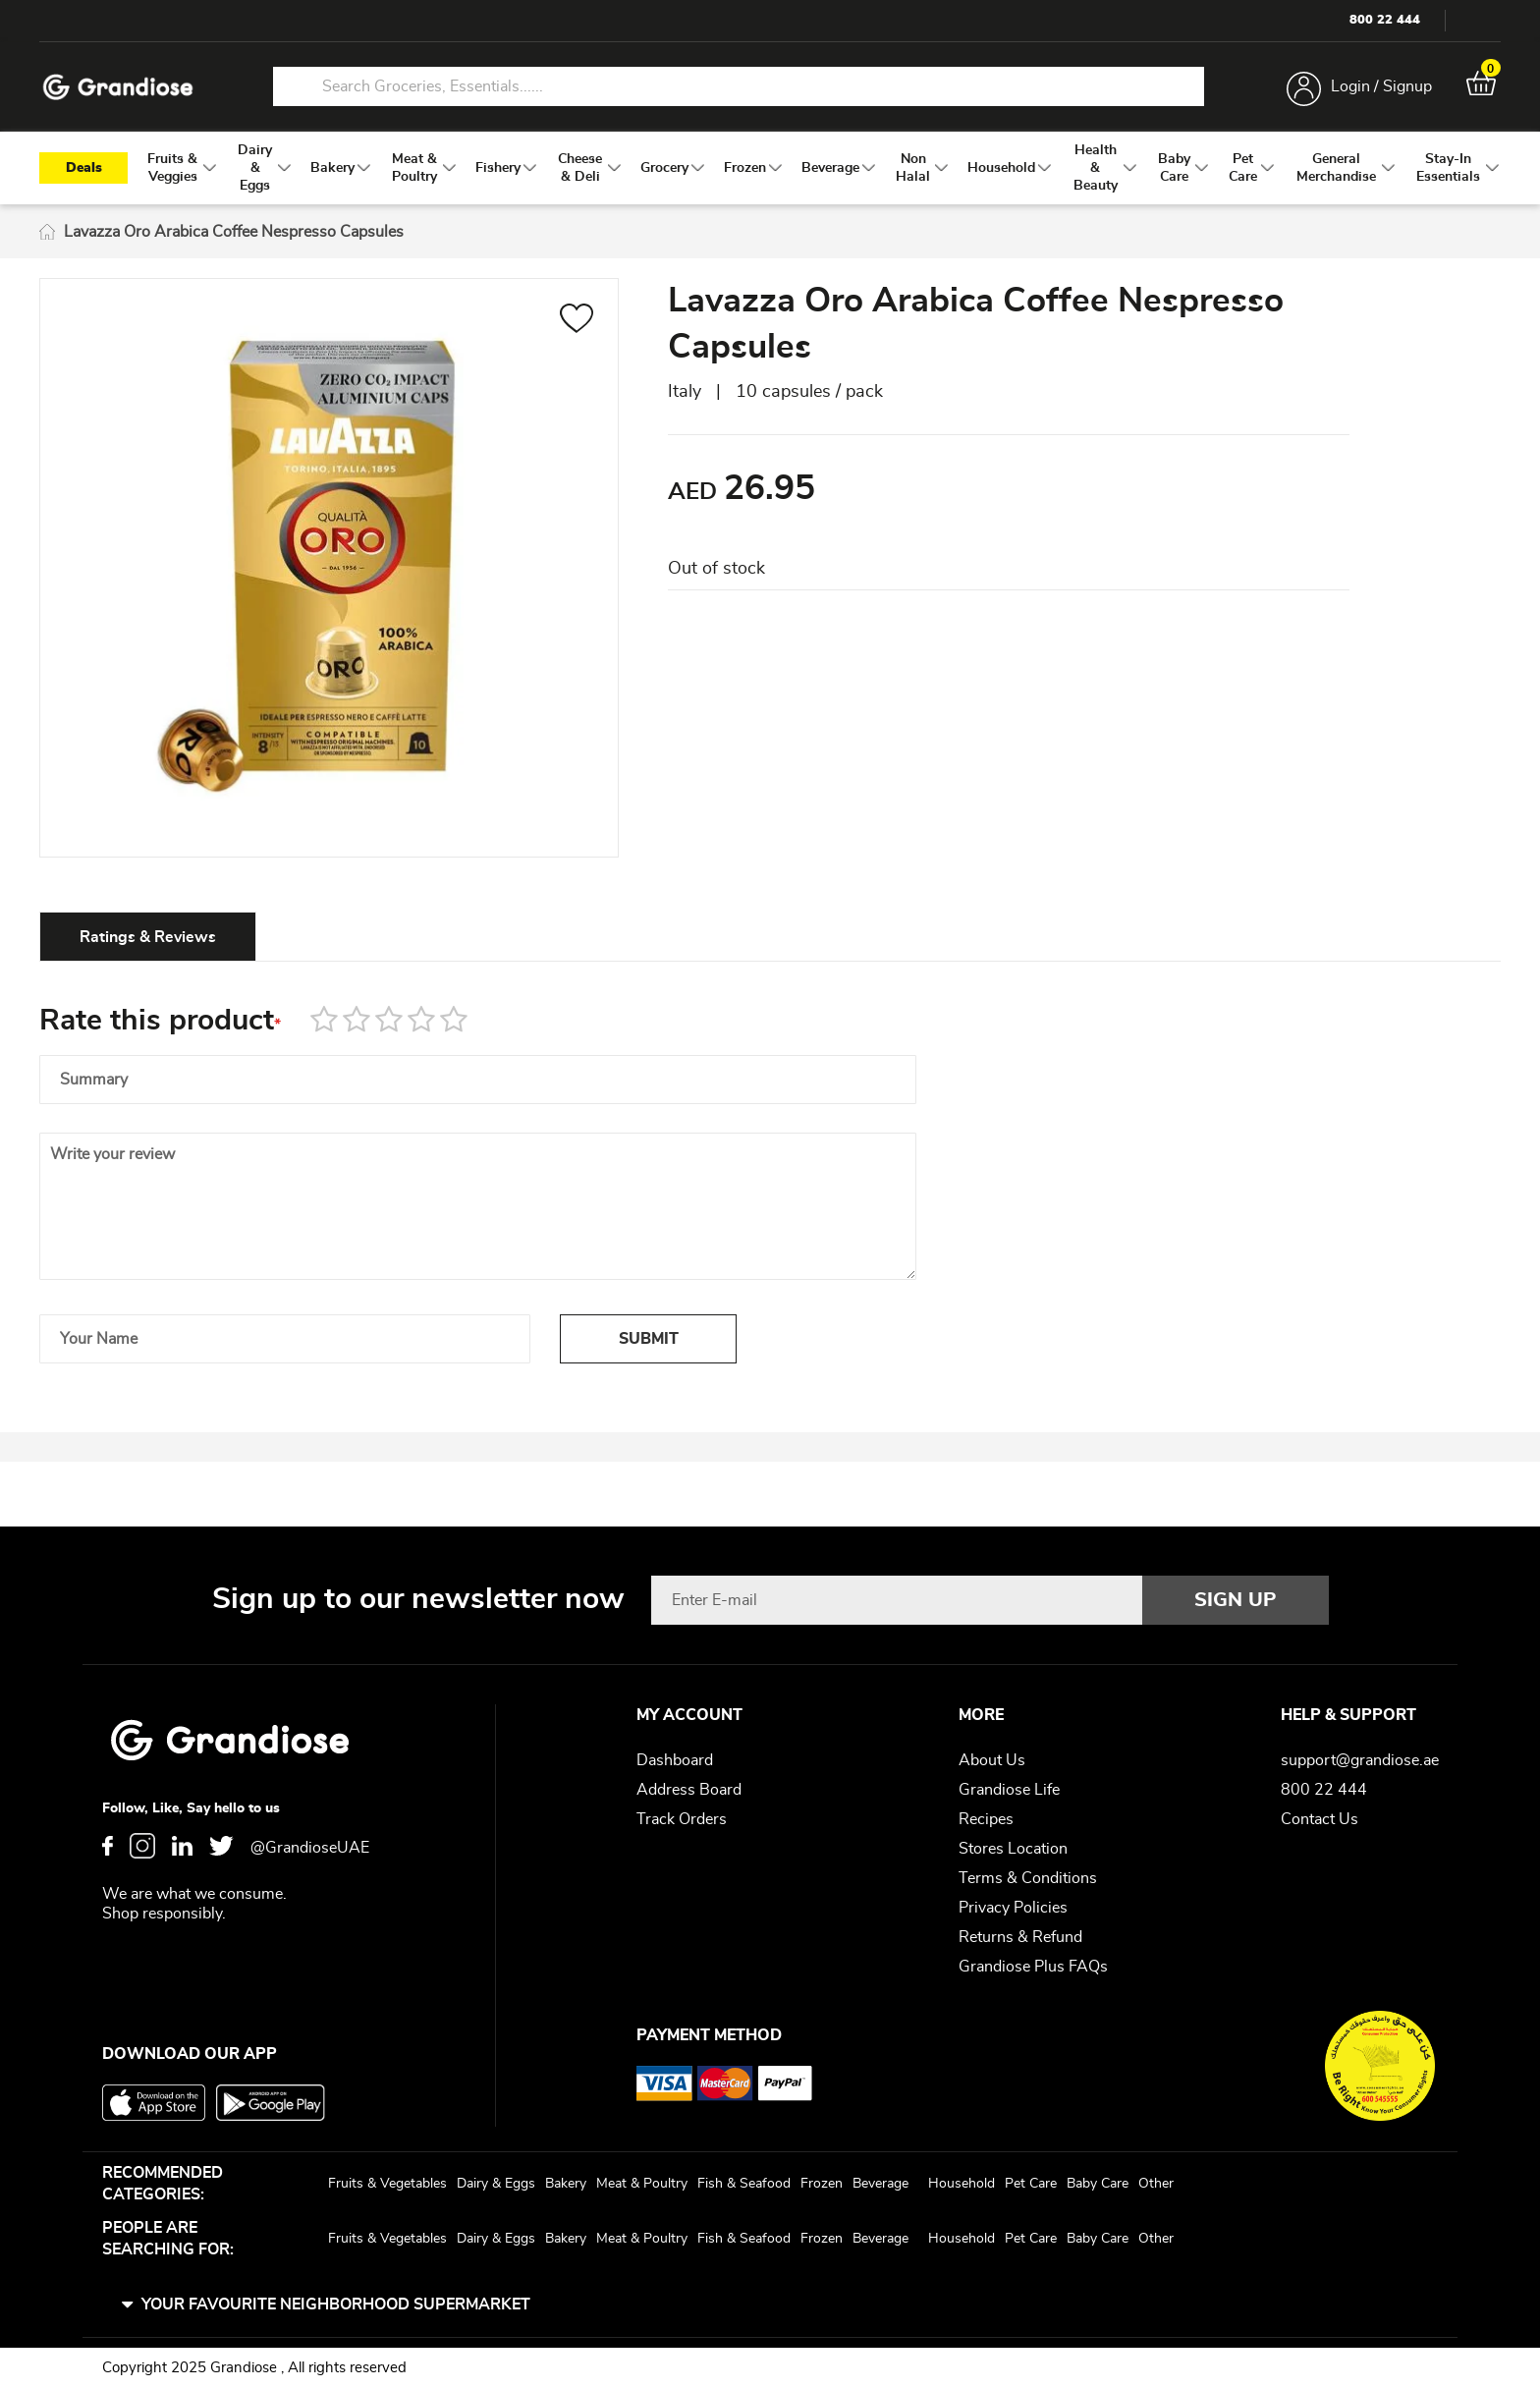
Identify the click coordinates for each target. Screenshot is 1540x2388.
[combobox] (738, 86)
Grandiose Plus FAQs (1033, 1966)
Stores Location (1013, 1849)
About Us (992, 1760)
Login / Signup (1381, 86)
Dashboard (674, 1760)
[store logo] (117, 87)
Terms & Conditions (1028, 1878)
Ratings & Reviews (148, 937)
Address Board (689, 1790)
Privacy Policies (1013, 1908)
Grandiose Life (1009, 1790)
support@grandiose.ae (1360, 1760)
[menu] (770, 168)
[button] (577, 321)
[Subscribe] (1235, 1600)
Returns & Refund (1020, 1937)
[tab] (147, 936)
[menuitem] (173, 167)
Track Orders (681, 1819)
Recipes (986, 1819)
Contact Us (1319, 1819)
